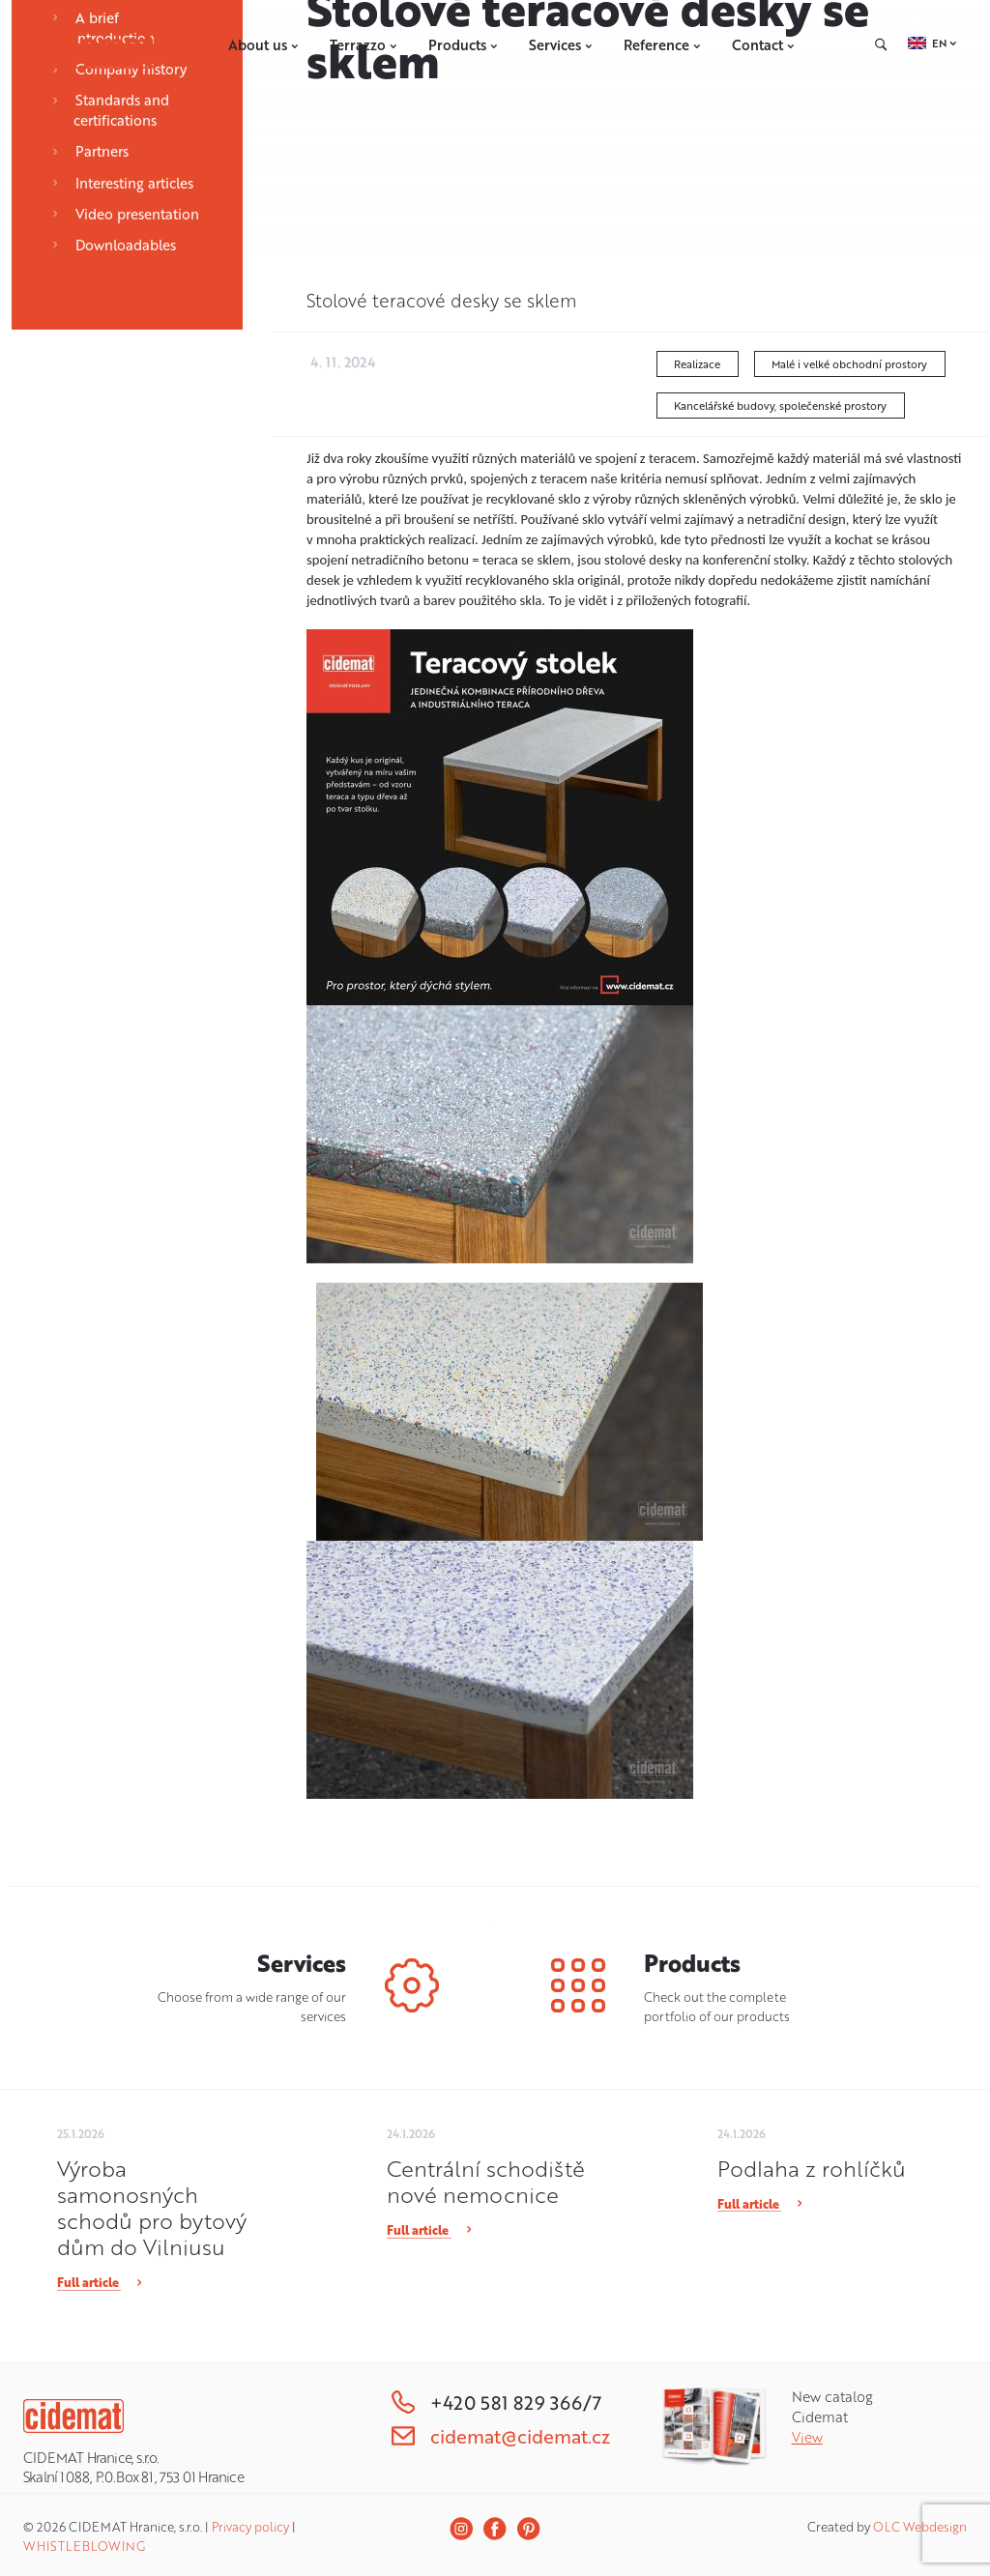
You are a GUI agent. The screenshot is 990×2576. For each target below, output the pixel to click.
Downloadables (113, 245)
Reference (662, 45)
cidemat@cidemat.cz (501, 2436)
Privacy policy (250, 2526)
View (807, 2437)
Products (463, 45)
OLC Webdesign (920, 2526)
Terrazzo (363, 45)
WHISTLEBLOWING (84, 2546)
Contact (763, 45)
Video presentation (125, 214)
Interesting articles (122, 183)
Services (561, 45)
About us (263, 45)
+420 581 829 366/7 (496, 2402)
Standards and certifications (110, 110)
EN (939, 43)
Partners (90, 151)
